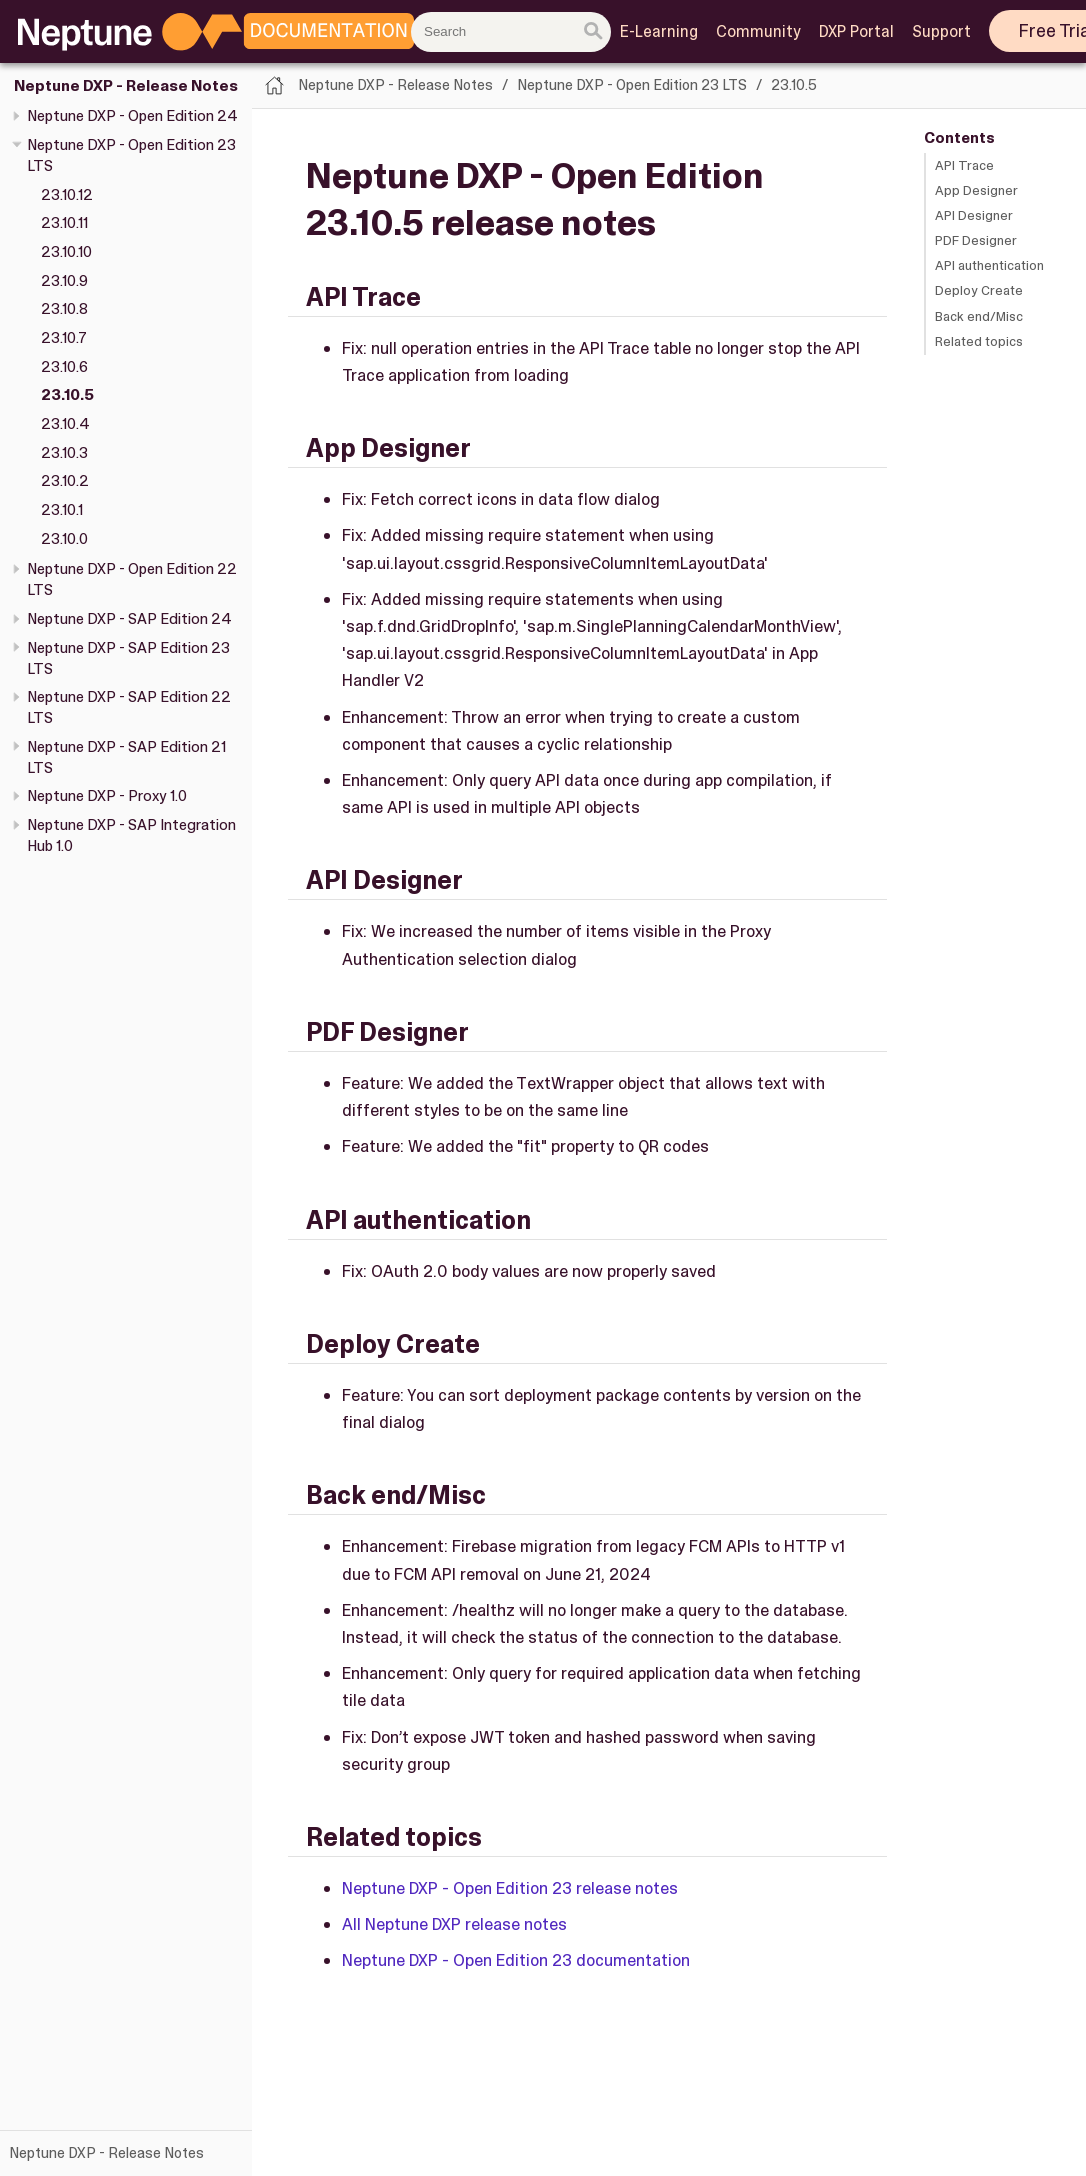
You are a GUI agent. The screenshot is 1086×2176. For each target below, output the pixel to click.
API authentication (989, 265)
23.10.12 (67, 195)
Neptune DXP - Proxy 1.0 (107, 796)
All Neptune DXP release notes (454, 1924)
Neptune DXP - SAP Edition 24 (129, 619)
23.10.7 (64, 338)
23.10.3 (64, 453)
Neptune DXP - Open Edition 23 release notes (510, 1888)
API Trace (964, 165)
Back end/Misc (979, 316)
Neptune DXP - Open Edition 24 (132, 116)
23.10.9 (64, 281)
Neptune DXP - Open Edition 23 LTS (632, 85)
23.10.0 (64, 539)
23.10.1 (62, 510)
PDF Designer (976, 240)
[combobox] (511, 32)
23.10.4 (65, 424)
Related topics (979, 341)
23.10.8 (64, 309)
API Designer (974, 215)
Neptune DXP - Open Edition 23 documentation (516, 1960)
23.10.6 (64, 367)
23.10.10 (66, 252)
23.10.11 (64, 223)
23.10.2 (65, 481)
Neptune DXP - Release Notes (126, 86)
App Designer (976, 190)
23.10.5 (67, 395)
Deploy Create (979, 290)
